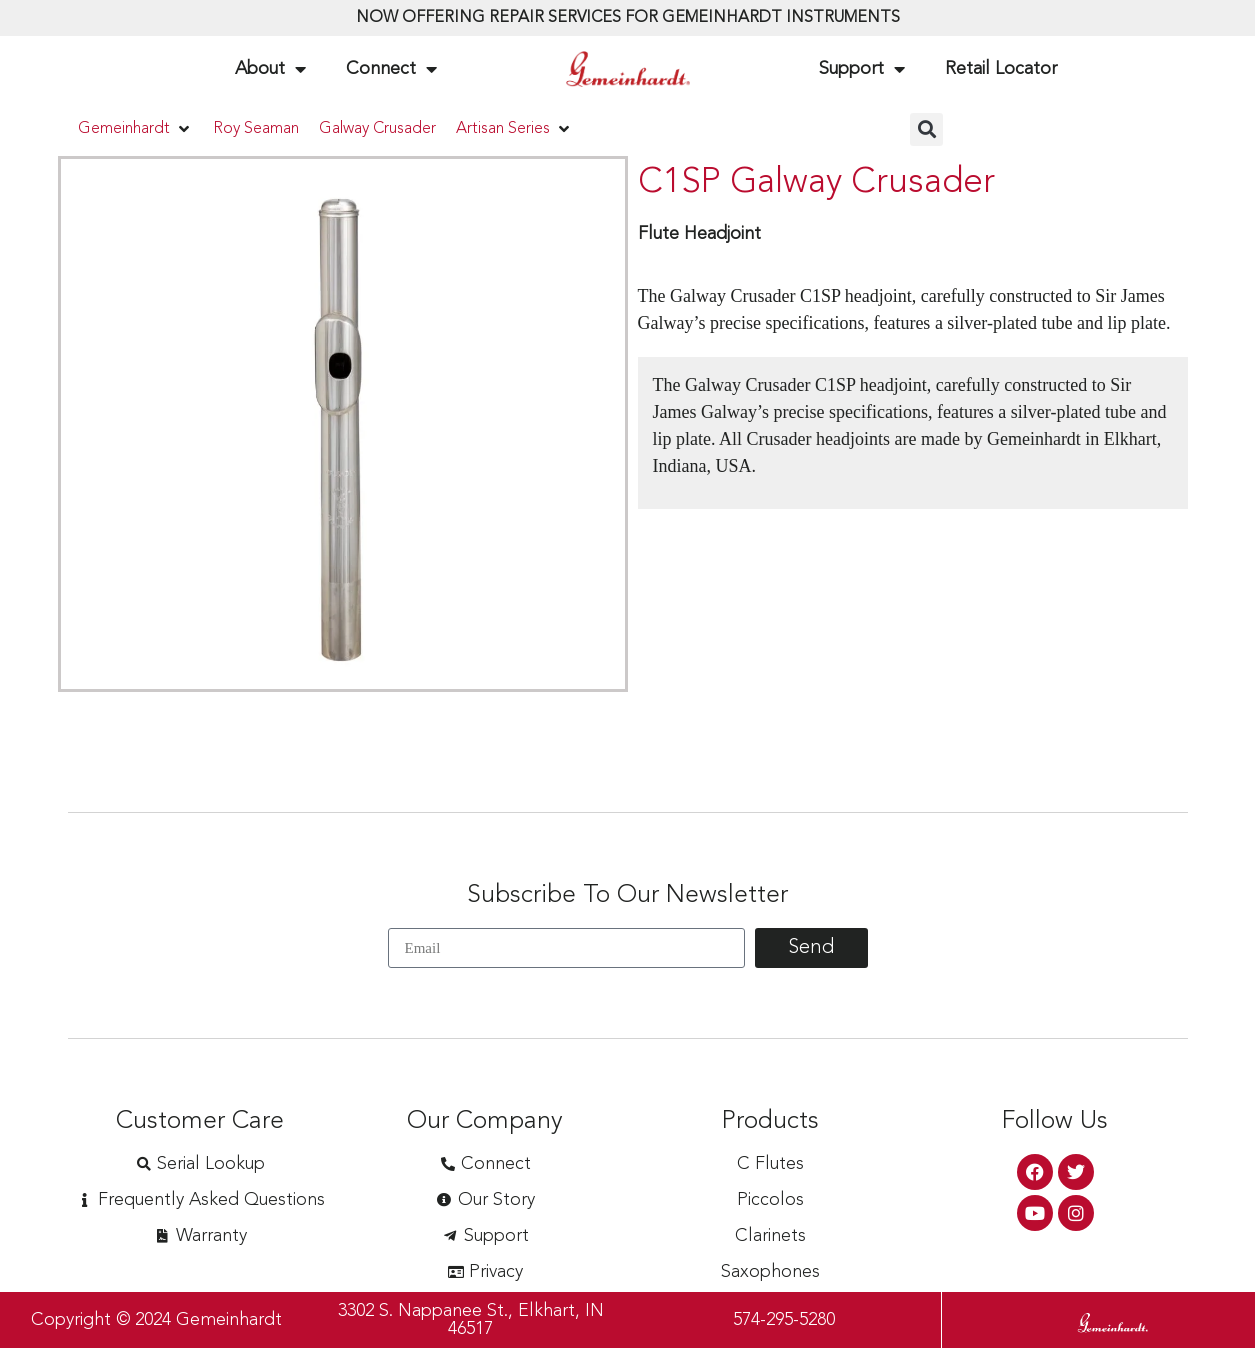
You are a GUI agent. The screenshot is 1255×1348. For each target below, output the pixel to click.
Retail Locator (1001, 69)
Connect (391, 69)
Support (862, 69)
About (270, 69)
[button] (135, 129)
